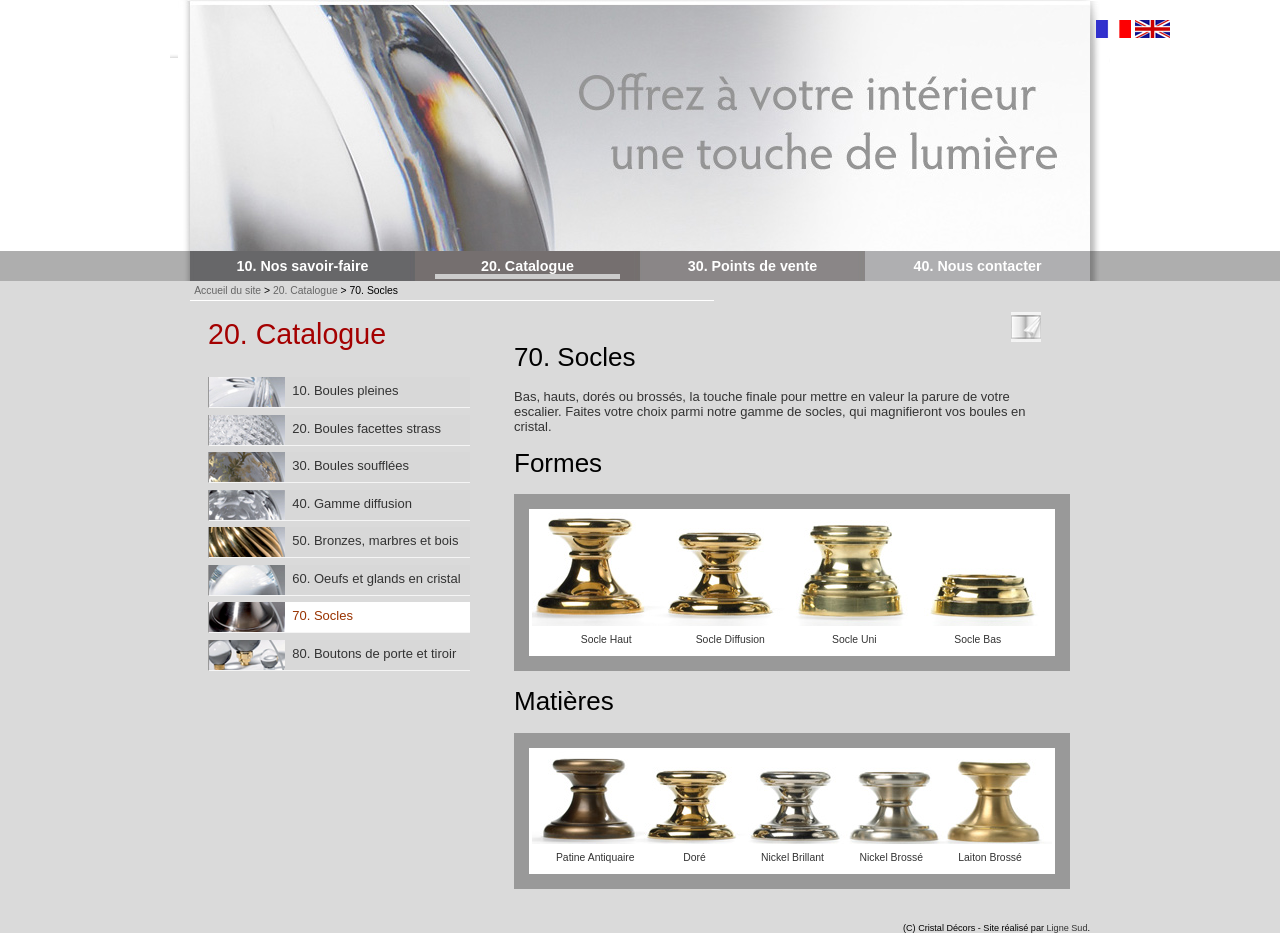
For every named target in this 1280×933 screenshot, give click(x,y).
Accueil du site (227, 290)
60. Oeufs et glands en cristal (335, 580)
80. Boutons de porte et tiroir (332, 655)
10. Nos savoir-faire (303, 266)
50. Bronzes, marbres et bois (333, 542)
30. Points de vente (753, 266)
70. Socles (281, 617)
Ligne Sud (1067, 928)
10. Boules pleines (303, 392)
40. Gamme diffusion (310, 505)
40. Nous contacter (978, 266)
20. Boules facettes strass (325, 430)
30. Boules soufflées (309, 467)
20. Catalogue (527, 266)
